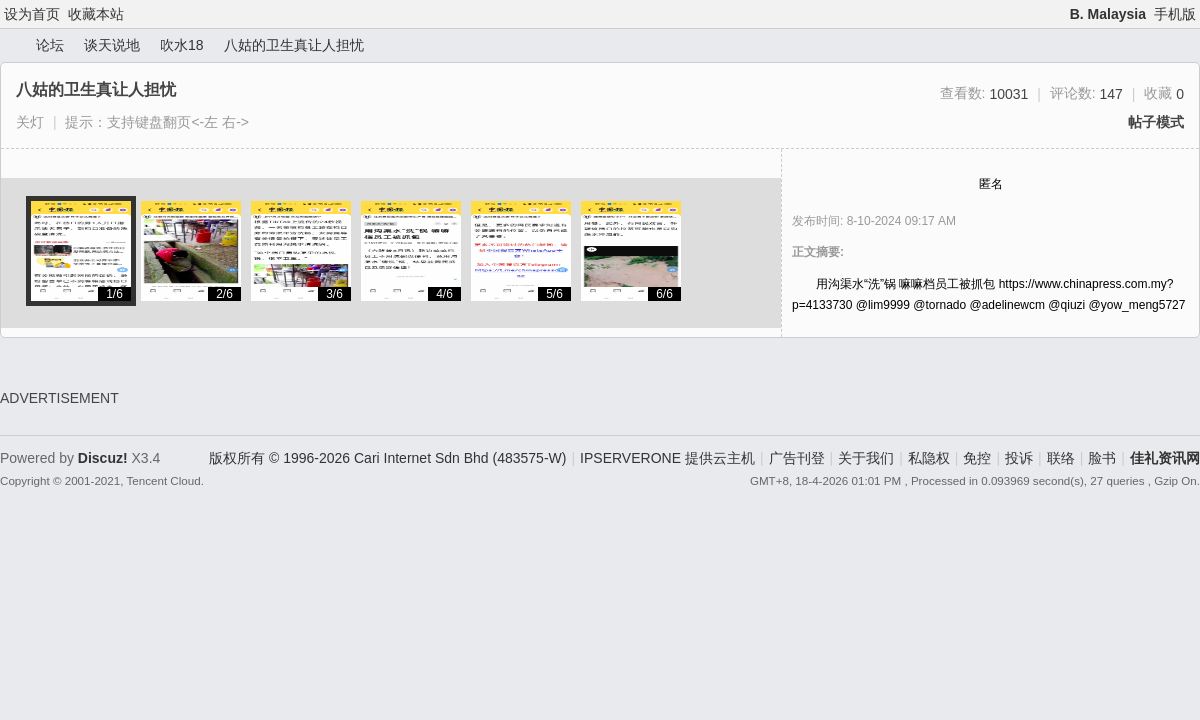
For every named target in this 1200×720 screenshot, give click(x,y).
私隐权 (929, 458)
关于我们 (866, 458)
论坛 (50, 45)
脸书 (1102, 458)
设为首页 (32, 14)
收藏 (1164, 93)
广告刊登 (797, 458)
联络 (1061, 458)
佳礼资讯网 (8, 45)
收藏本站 (96, 14)
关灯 (30, 122)
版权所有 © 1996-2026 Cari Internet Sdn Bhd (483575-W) (387, 458)
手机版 (1175, 14)
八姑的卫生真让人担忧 (294, 45)
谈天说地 (112, 45)
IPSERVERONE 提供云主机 (667, 458)
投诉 (1019, 458)
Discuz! (103, 458)
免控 (977, 458)
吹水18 (182, 45)
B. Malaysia (1108, 14)
